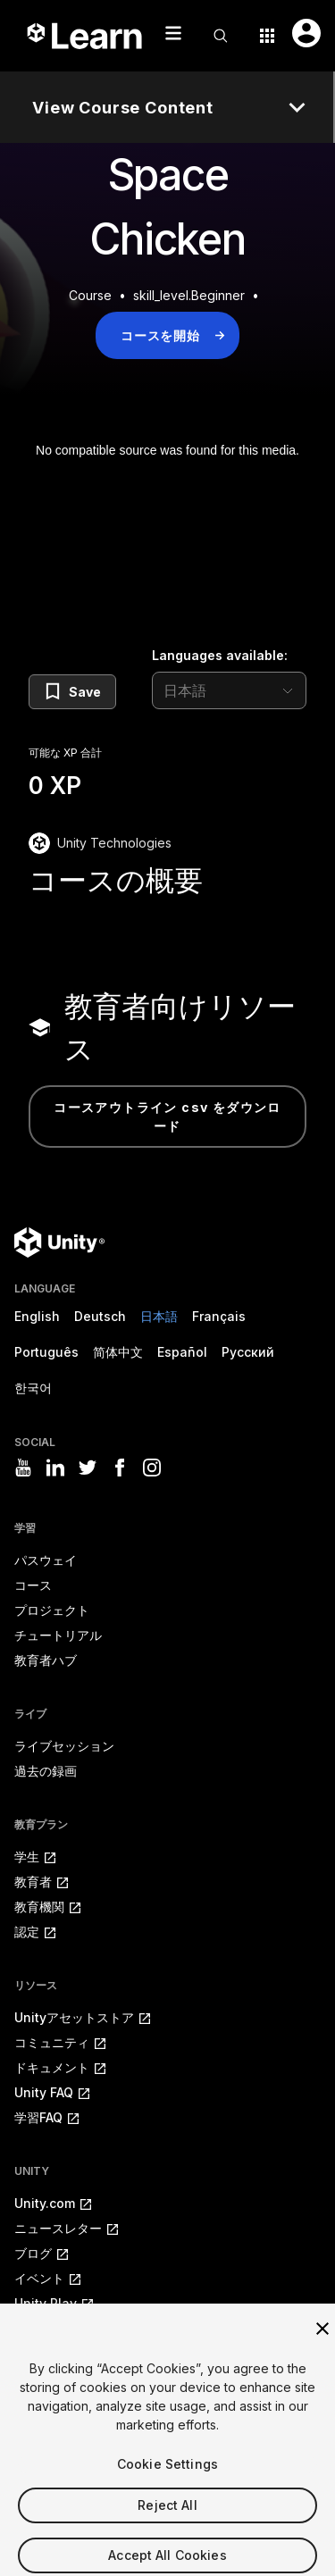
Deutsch (100, 1316)
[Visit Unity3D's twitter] (87, 1467)
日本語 (159, 1316)
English (37, 1316)
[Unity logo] (59, 1242)
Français (219, 1316)
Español (182, 1351)
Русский (248, 1351)
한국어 (33, 1387)
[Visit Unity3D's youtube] (23, 1467)
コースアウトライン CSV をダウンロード (167, 1116)
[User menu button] (306, 33)
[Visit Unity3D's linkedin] (55, 1467)
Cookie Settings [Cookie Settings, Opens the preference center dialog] (167, 2480)
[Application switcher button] (267, 36)
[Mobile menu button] (173, 33)
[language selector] (229, 690)
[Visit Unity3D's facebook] (120, 1467)
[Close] (322, 2344)
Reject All (167, 2521)
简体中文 (118, 1351)
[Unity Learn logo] (85, 35)
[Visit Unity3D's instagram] (152, 1467)
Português (46, 1351)
